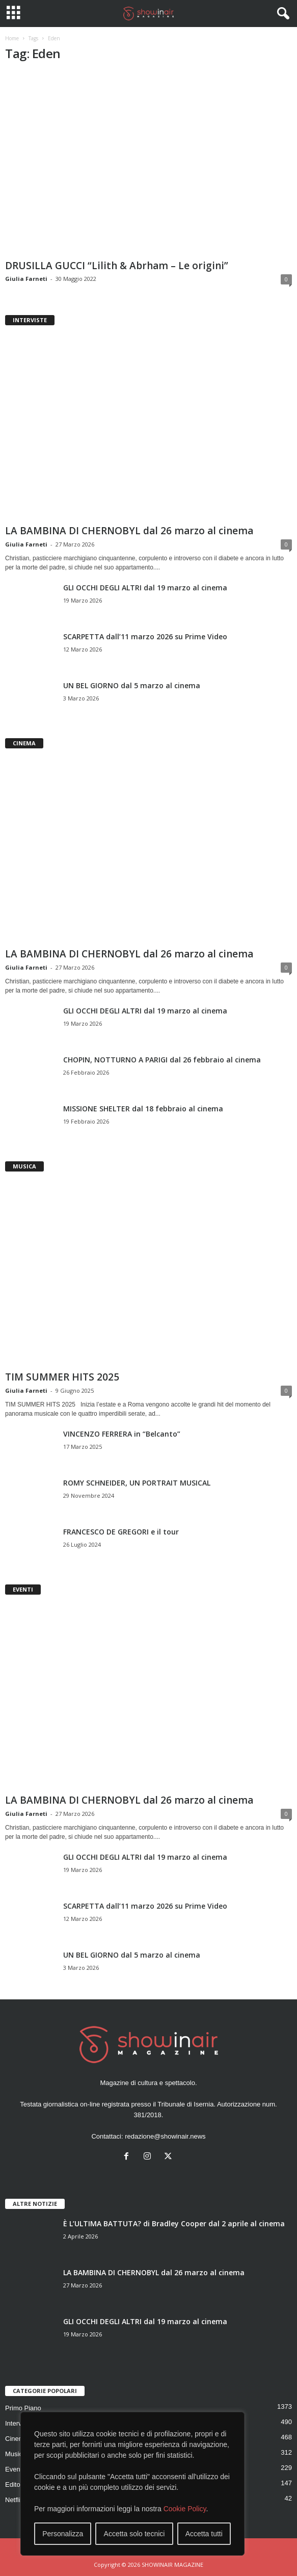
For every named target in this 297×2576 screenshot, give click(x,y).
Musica (15, 2454)
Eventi (14, 2469)
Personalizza (62, 2534)
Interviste (18, 2423)
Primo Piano (23, 2408)
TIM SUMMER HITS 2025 (62, 1377)
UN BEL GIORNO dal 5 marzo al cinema (131, 685)
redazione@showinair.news (165, 2136)
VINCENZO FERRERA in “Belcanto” (121, 1434)
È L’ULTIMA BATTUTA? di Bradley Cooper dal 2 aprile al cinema (174, 2223)
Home (12, 38)
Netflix (14, 2500)
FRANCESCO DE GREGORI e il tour (121, 1532)
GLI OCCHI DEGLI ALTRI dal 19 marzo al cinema (145, 587)
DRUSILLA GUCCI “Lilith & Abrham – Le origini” (116, 265)
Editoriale (19, 2484)
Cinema (16, 2438)
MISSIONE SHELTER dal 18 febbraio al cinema (143, 1108)
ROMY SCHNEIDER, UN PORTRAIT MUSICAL (136, 1483)
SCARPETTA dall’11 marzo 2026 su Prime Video (145, 636)
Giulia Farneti (26, 278)
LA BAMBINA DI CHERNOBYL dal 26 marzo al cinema (129, 530)
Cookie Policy (185, 2509)
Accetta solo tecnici (134, 2534)
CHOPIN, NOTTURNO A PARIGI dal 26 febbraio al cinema (162, 1059)
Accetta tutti (204, 2534)
